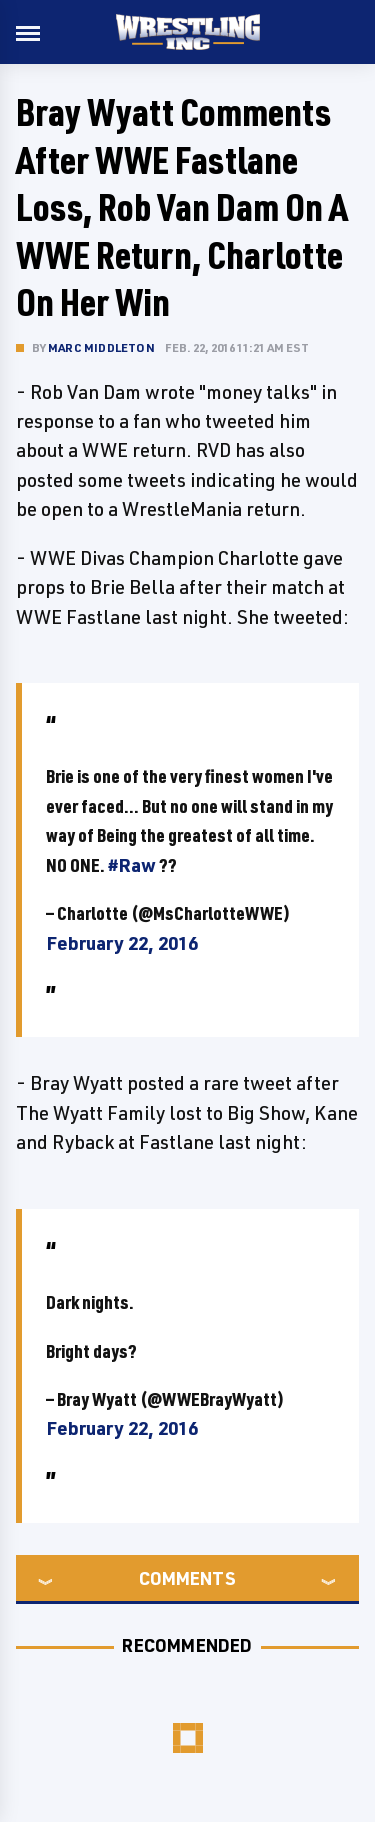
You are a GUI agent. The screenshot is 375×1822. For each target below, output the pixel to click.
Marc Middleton (101, 347)
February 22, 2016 (122, 943)
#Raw (132, 865)
